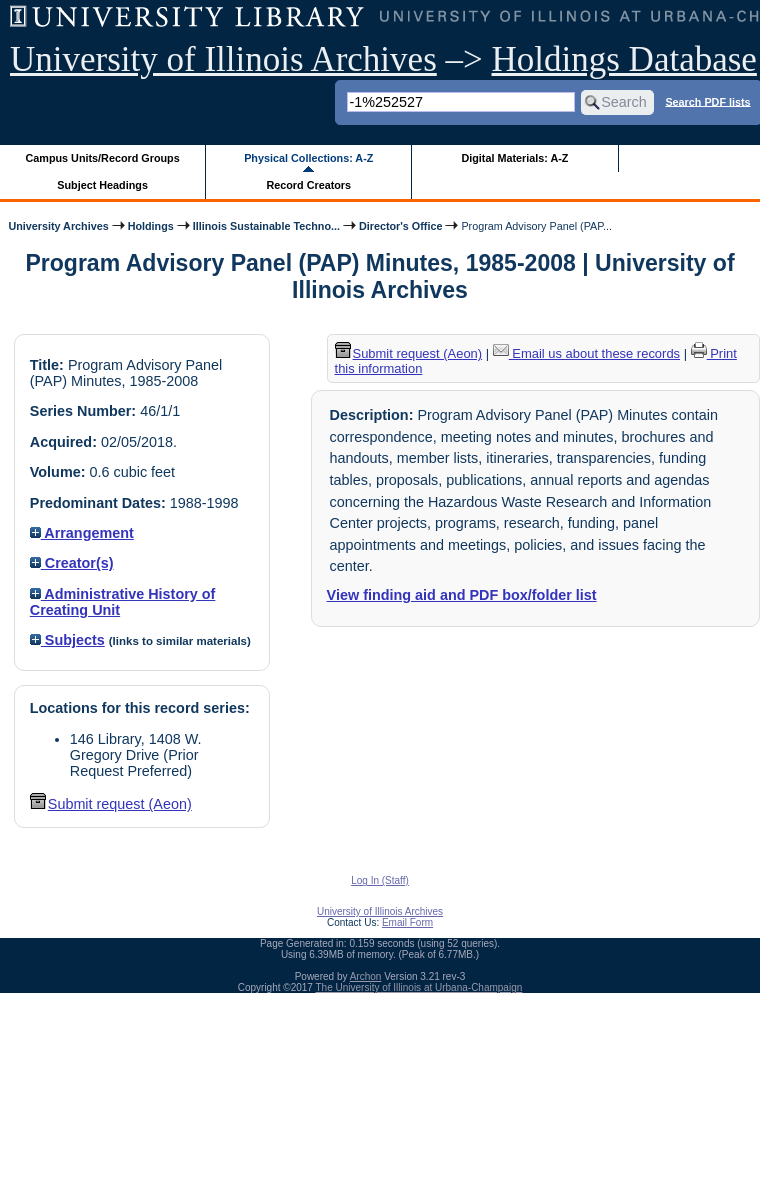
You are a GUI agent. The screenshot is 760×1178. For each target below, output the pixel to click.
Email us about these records (586, 353)
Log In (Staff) (380, 880)
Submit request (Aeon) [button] (111, 804)
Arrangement (82, 533)
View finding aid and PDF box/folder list (462, 595)
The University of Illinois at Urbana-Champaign (419, 987)
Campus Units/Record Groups (103, 158)
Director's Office (400, 226)
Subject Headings (102, 185)
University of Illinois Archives (223, 59)
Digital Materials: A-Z (514, 158)
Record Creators (308, 185)
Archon (366, 976)
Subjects (67, 640)
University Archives (58, 226)
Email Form (407, 922)
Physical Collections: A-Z (308, 158)
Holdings (151, 226)
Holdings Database (624, 59)
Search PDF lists (707, 101)
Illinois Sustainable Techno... (266, 226)
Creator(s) (72, 563)
